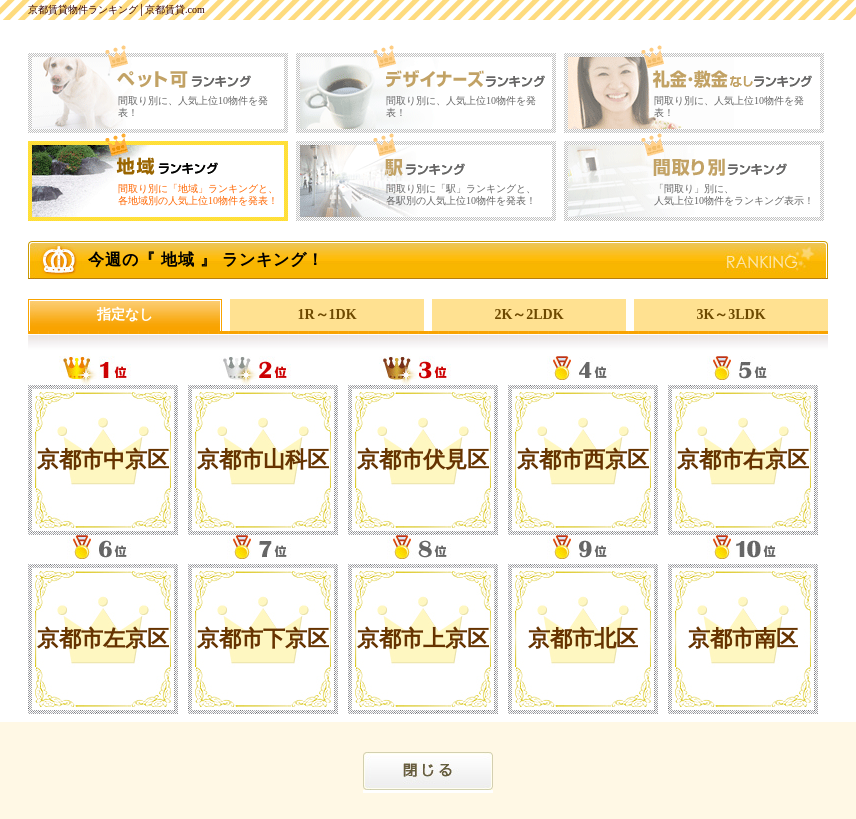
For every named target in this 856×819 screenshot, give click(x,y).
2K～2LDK (528, 314)
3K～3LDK (730, 314)
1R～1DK (326, 314)
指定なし (125, 314)
